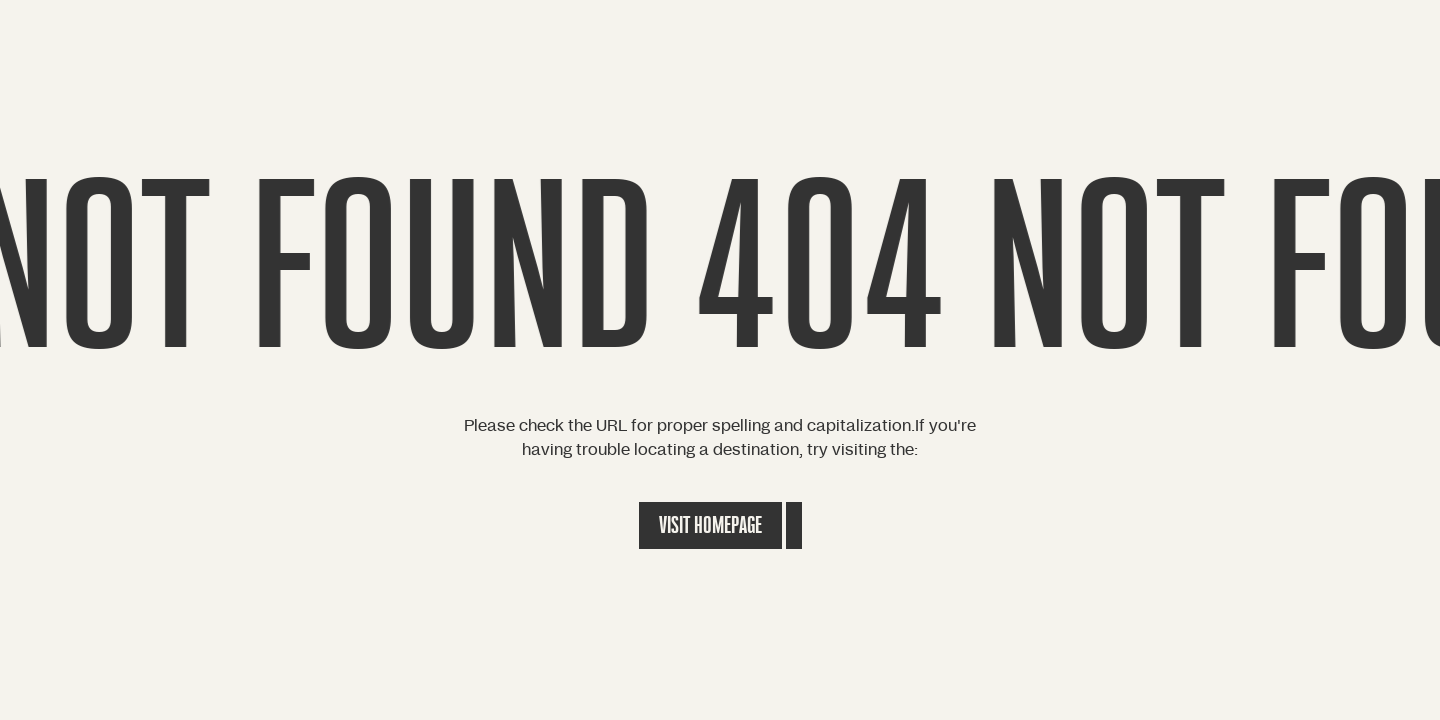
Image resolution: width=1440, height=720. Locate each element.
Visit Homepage (710, 525)
